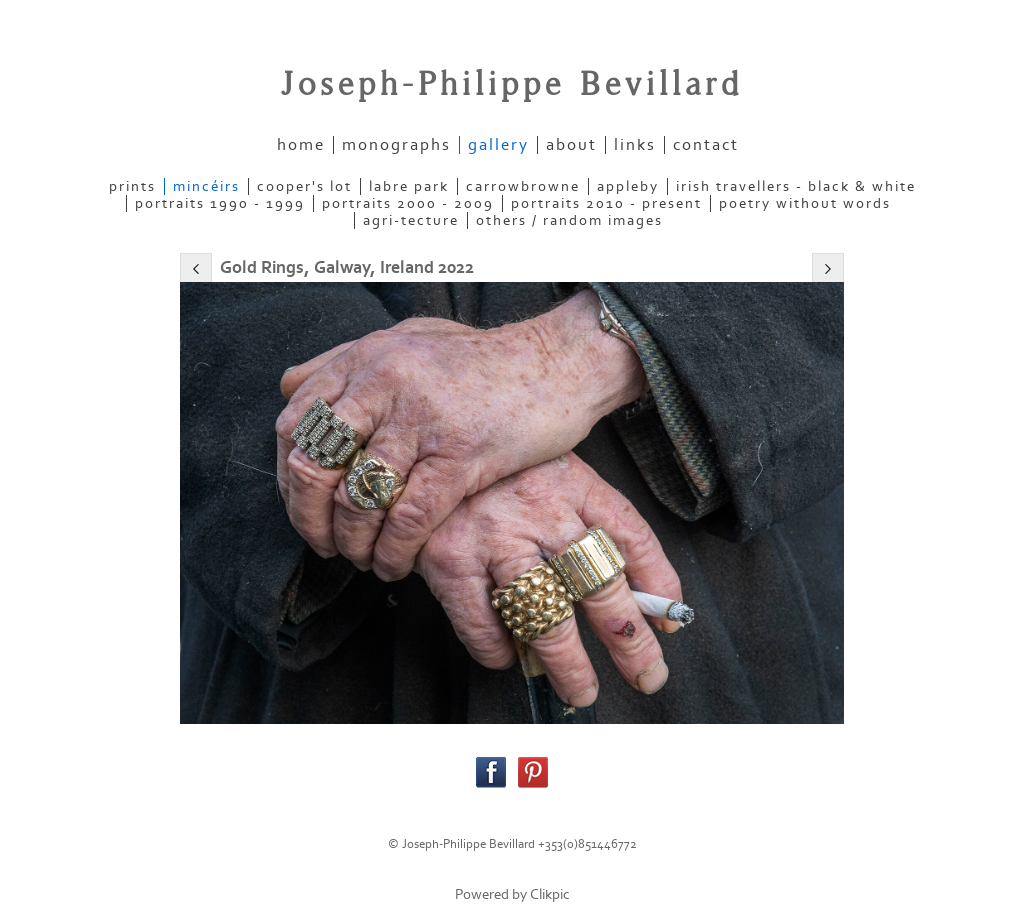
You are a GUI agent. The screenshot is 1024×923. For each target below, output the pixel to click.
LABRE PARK (409, 186)
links (635, 145)
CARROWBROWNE (523, 186)
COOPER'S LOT (304, 186)
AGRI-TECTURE (411, 220)
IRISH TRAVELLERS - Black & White (796, 186)
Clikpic (550, 894)
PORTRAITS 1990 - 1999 (220, 203)
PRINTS (132, 186)
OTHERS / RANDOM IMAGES (569, 220)
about (571, 145)
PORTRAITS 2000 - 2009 (408, 203)
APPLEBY (628, 186)
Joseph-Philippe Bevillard (512, 85)
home (301, 145)
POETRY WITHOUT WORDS (805, 203)
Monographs (396, 145)
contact (706, 145)
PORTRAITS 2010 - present (606, 203)
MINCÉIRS (206, 186)
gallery (498, 145)
